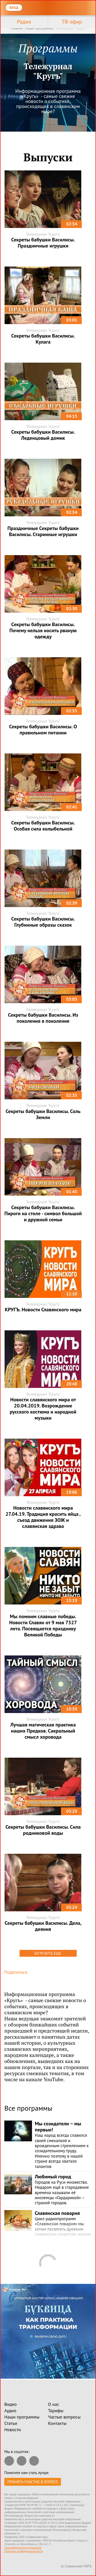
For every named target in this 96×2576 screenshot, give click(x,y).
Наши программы (21, 2417)
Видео (10, 2404)
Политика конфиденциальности (23, 2551)
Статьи (10, 2423)
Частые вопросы (64, 2417)
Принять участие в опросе (32, 2481)
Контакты (57, 2423)
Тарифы (55, 2410)
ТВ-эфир (72, 21)
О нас (53, 2404)
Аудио (10, 2410)
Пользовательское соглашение (23, 2547)
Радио (24, 21)
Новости (12, 2429)
